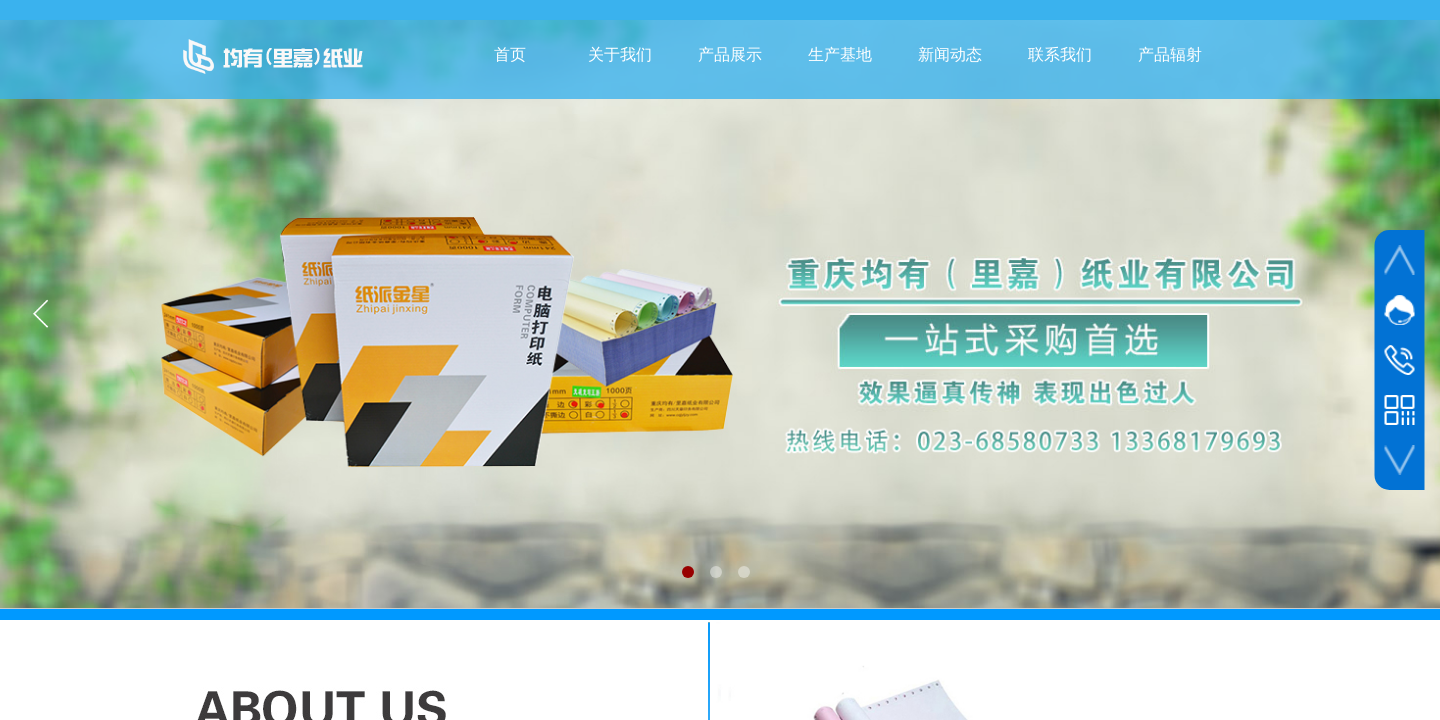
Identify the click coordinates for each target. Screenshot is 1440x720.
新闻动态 (950, 54)
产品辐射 (1170, 54)
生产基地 (840, 54)
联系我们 (1060, 54)
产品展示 (730, 54)
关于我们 (620, 54)
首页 (510, 54)
